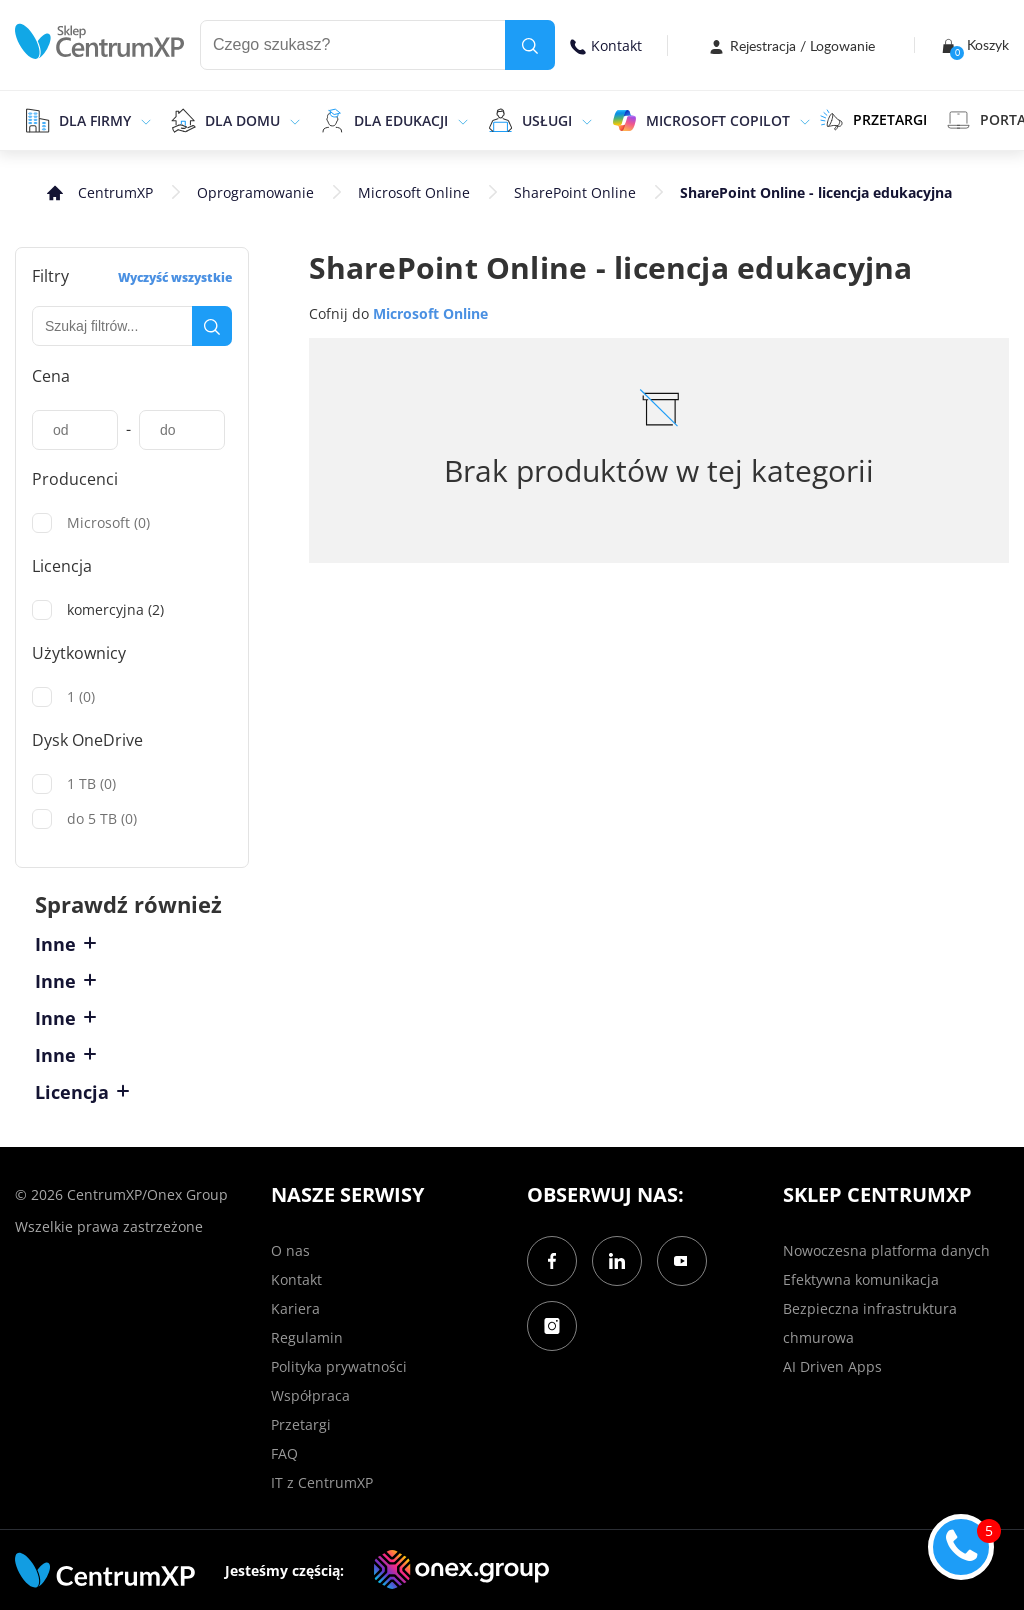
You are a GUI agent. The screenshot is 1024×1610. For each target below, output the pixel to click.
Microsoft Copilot (718, 120)
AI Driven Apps (832, 1366)
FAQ (284, 1453)
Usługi (547, 120)
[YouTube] (682, 1261)
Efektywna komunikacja (861, 1279)
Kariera (295, 1308)
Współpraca (310, 1395)
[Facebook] (552, 1261)
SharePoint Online (575, 192)
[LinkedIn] (617, 1261)
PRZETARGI (873, 120)
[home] (100, 41)
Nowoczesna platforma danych (886, 1250)
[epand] (143, 120)
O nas (290, 1250)
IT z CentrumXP (322, 1482)
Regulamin (307, 1337)
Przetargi (301, 1424)
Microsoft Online (414, 192)
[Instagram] (552, 1326)
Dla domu (242, 120)
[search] (530, 45)
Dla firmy (95, 120)
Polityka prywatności (339, 1366)
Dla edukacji (401, 120)
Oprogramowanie (255, 192)
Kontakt (606, 45)
